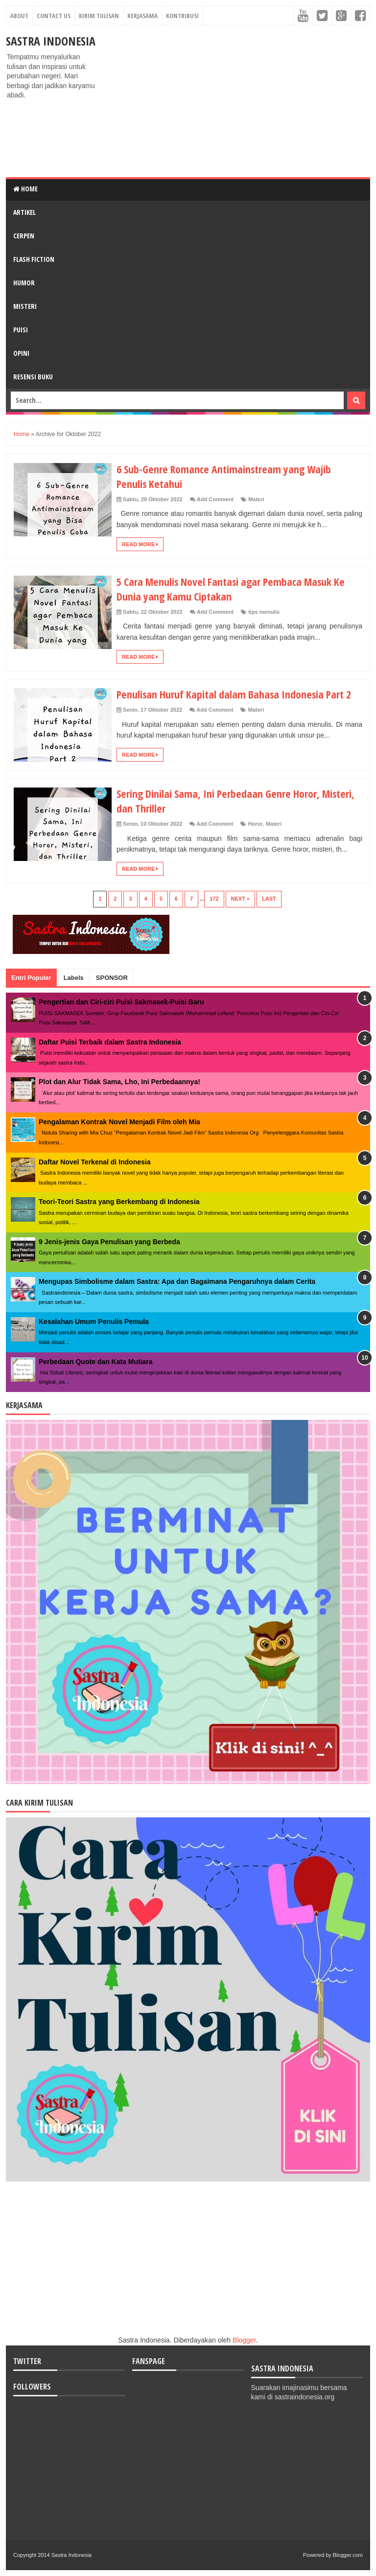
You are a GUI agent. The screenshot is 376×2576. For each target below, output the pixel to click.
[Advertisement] (237, 101)
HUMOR (24, 282)
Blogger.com (348, 2555)
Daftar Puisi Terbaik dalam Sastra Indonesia (110, 1042)
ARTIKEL (24, 212)
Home (25, 188)
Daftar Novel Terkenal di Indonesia (94, 1162)
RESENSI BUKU (33, 376)
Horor (255, 824)
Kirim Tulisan (99, 15)
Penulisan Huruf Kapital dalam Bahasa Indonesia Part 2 (235, 694)
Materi (256, 499)
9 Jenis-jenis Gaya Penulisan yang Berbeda (109, 1242)
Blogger (244, 2340)
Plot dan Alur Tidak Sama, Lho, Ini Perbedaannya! (119, 1082)
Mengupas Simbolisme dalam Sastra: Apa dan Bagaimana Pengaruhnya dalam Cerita (177, 1281)
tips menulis (264, 612)
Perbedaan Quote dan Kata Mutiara (96, 1362)
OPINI (21, 353)
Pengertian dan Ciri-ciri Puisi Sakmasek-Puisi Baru (121, 1002)
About (19, 15)
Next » (240, 899)
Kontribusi (182, 15)
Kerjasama (142, 15)
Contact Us (53, 15)
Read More (140, 544)
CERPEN (23, 235)
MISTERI (25, 306)
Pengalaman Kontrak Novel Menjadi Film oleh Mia (119, 1122)
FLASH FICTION (33, 259)
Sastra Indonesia (50, 41)
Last (269, 899)
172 (214, 899)
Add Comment (215, 499)
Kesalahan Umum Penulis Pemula (94, 1321)
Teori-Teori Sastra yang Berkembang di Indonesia (119, 1202)
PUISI (20, 329)
